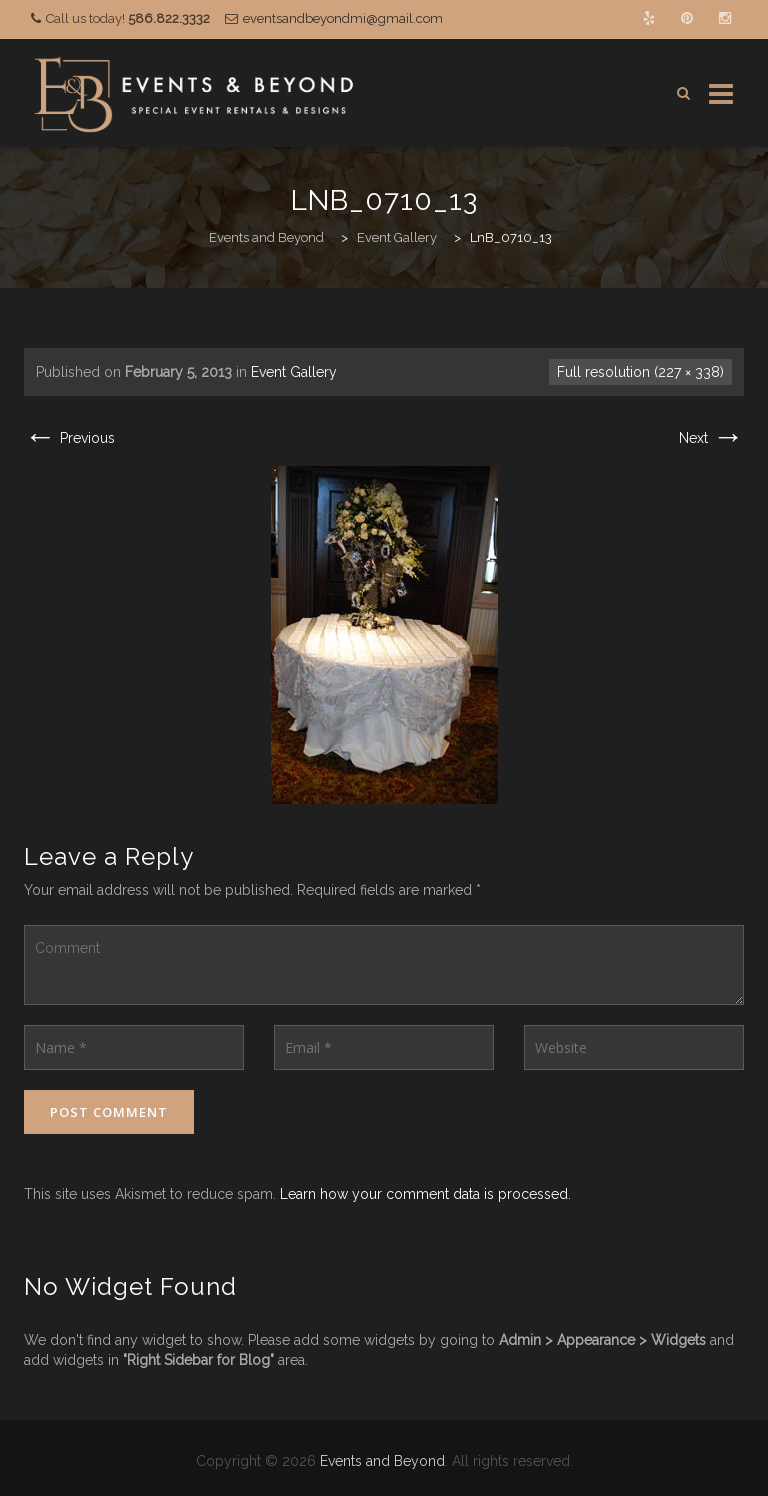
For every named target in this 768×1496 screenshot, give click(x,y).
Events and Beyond (382, 1461)
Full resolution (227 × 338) (640, 372)
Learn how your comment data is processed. (425, 1194)
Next (711, 438)
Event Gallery (294, 372)
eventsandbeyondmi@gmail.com (343, 18)
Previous (69, 438)
